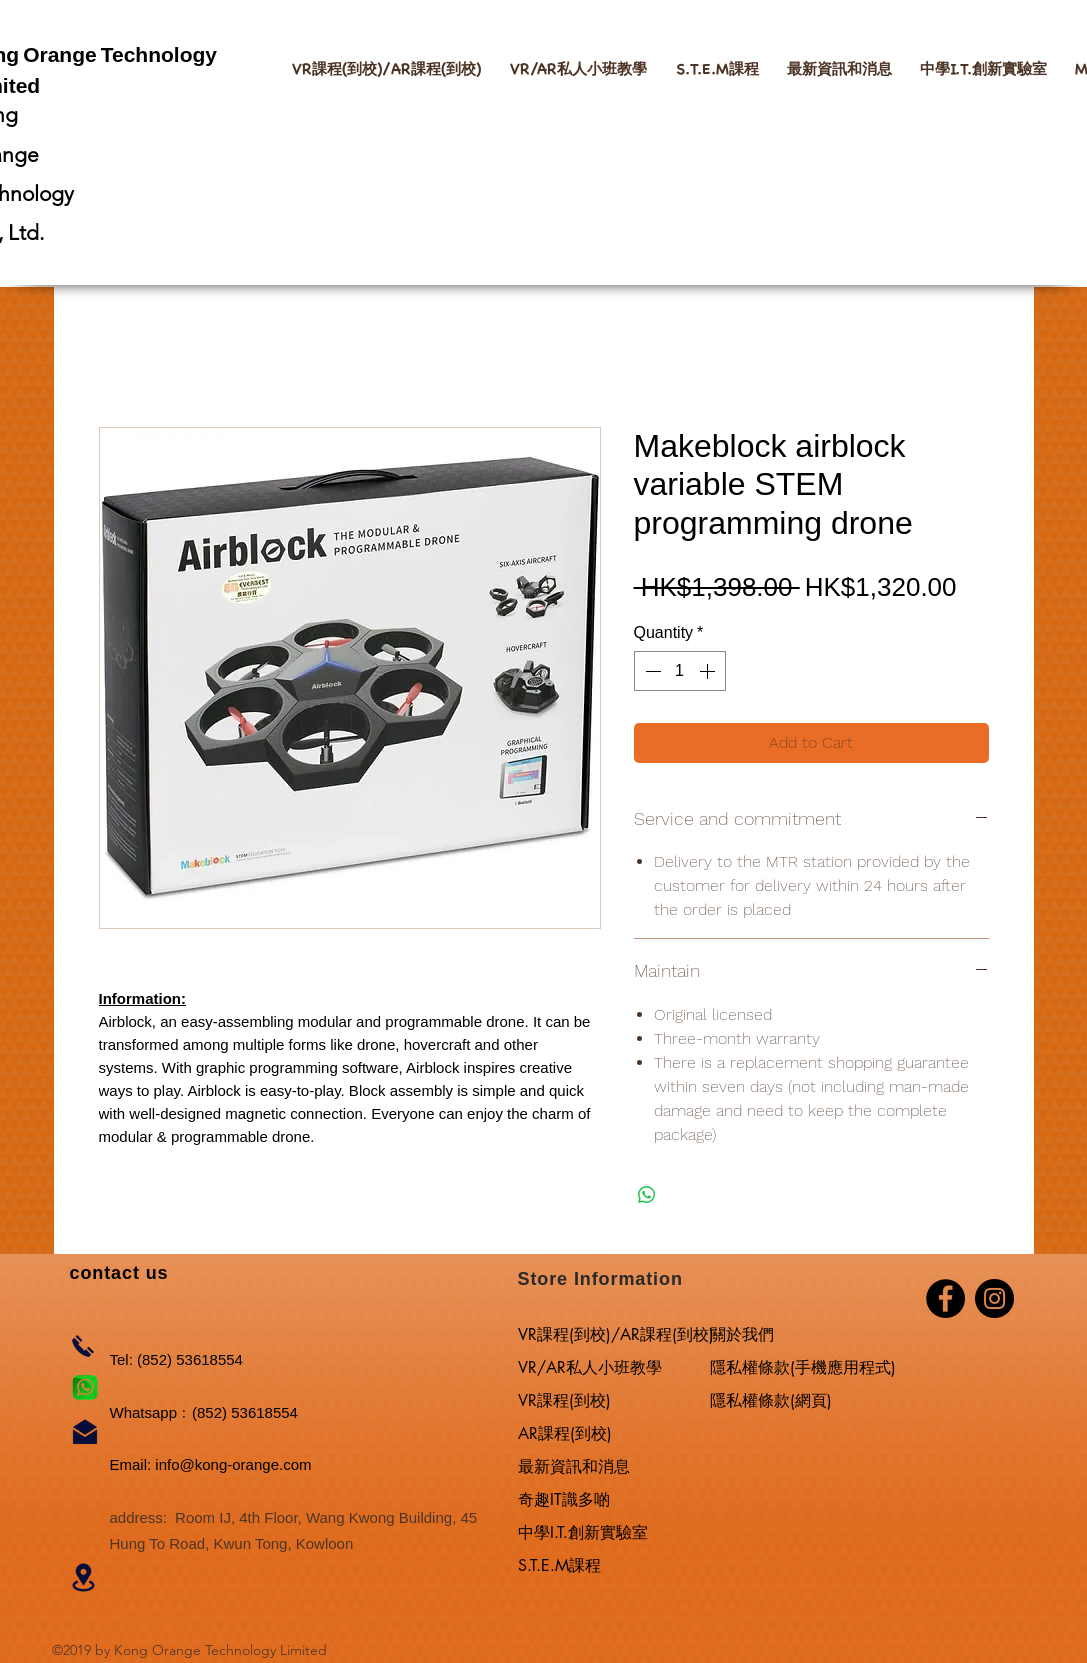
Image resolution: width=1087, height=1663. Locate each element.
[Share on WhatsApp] (647, 1195)
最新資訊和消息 (574, 1466)
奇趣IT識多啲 (564, 1499)
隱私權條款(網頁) (771, 1400)
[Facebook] (945, 1298)
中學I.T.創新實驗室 (583, 1532)
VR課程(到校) (564, 1400)
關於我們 (742, 1334)
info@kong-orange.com (233, 1464)
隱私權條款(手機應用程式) (803, 1367)
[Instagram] (994, 1298)
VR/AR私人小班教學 (590, 1367)
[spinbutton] (680, 671)
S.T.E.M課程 (559, 1565)
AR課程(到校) (565, 1433)
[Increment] (709, 671)
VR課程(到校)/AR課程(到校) (614, 1334)
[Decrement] (651, 671)
